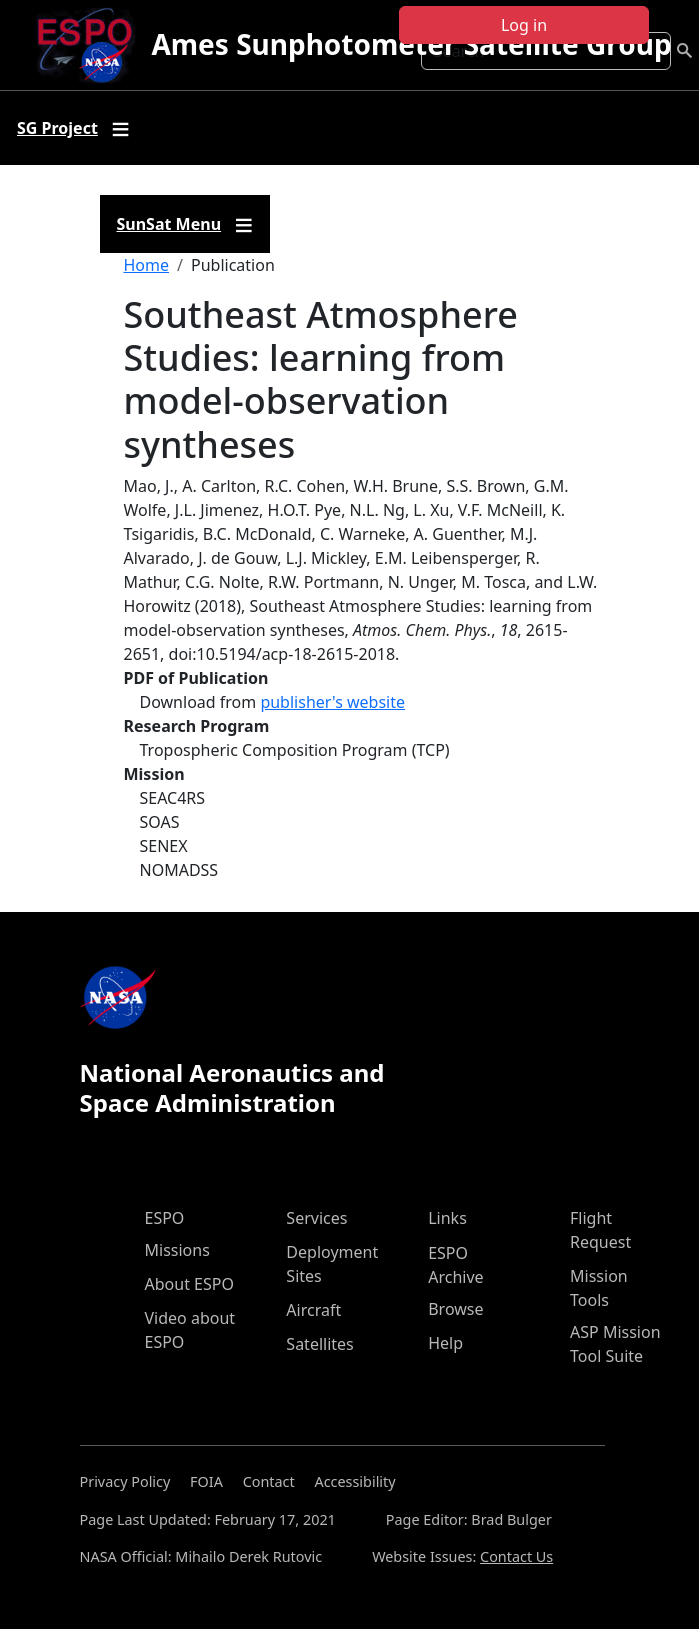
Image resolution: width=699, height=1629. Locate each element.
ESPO (165, 1218)
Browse (455, 1309)
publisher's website (332, 702)
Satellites (319, 1344)
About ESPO (189, 1284)
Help (445, 1343)
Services (316, 1218)
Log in (524, 25)
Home (147, 265)
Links (447, 1218)
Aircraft (313, 1310)
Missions (177, 1250)
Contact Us (516, 1556)
